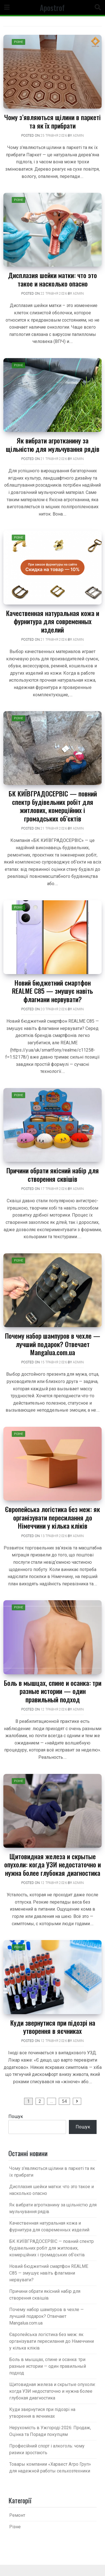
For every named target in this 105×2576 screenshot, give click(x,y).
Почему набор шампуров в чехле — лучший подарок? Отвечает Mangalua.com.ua (52, 1344)
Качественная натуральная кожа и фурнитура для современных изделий (52, 621)
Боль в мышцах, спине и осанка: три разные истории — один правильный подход (52, 1691)
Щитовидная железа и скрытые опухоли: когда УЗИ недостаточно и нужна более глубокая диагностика (52, 1864)
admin (78, 136)
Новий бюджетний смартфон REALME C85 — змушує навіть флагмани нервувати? (52, 990)
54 (64, 2101)
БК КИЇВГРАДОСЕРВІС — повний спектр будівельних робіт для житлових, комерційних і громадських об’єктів (52, 805)
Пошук (15, 2116)
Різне (18, 42)
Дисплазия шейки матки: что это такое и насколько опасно (52, 279)
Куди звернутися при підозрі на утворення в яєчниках (52, 2027)
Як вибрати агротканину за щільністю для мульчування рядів (52, 444)
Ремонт (17, 2515)
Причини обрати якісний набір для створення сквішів (52, 1174)
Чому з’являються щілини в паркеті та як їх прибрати (52, 121)
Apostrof (52, 7)
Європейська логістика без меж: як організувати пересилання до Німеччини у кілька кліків (52, 1517)
